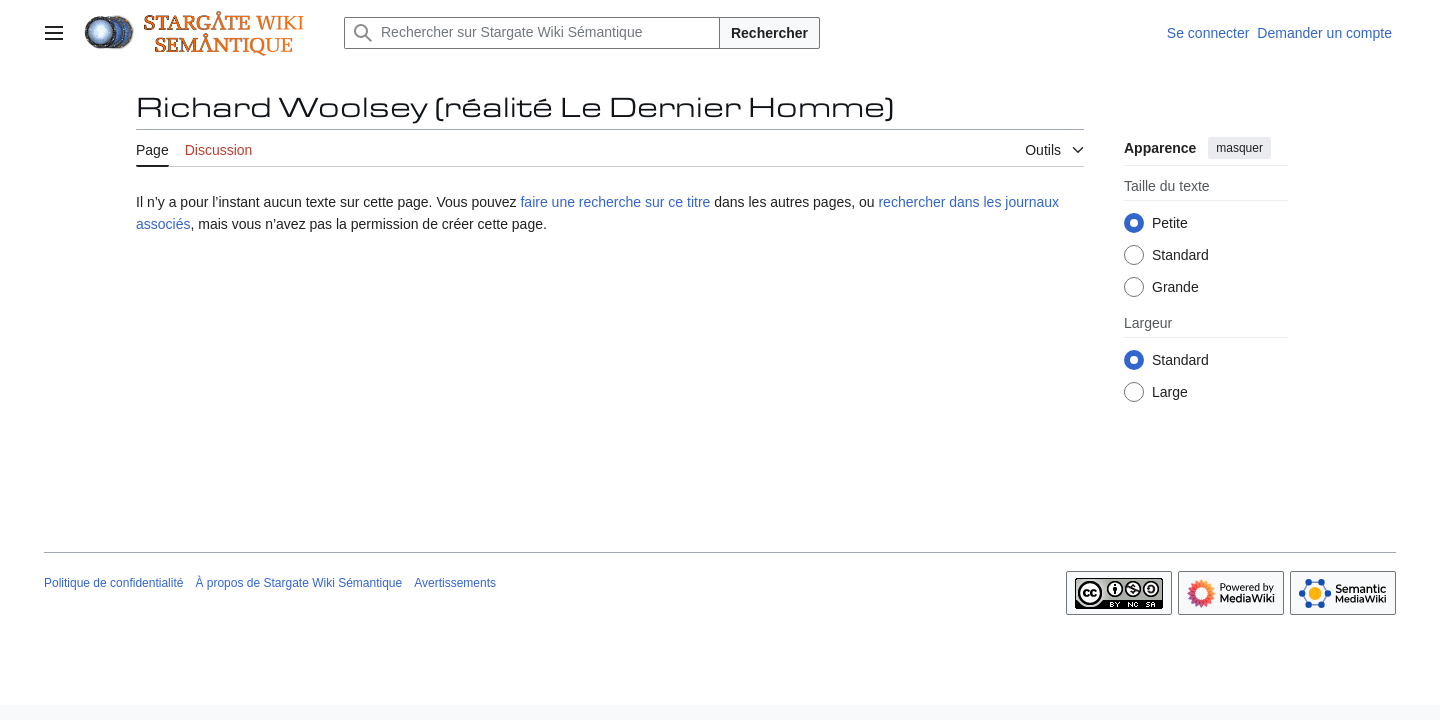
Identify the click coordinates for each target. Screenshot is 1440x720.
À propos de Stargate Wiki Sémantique (298, 583)
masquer (1239, 148)
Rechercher (769, 33)
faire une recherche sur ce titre (615, 202)
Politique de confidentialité (113, 583)
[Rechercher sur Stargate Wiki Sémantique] (532, 33)
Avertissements (455, 583)
